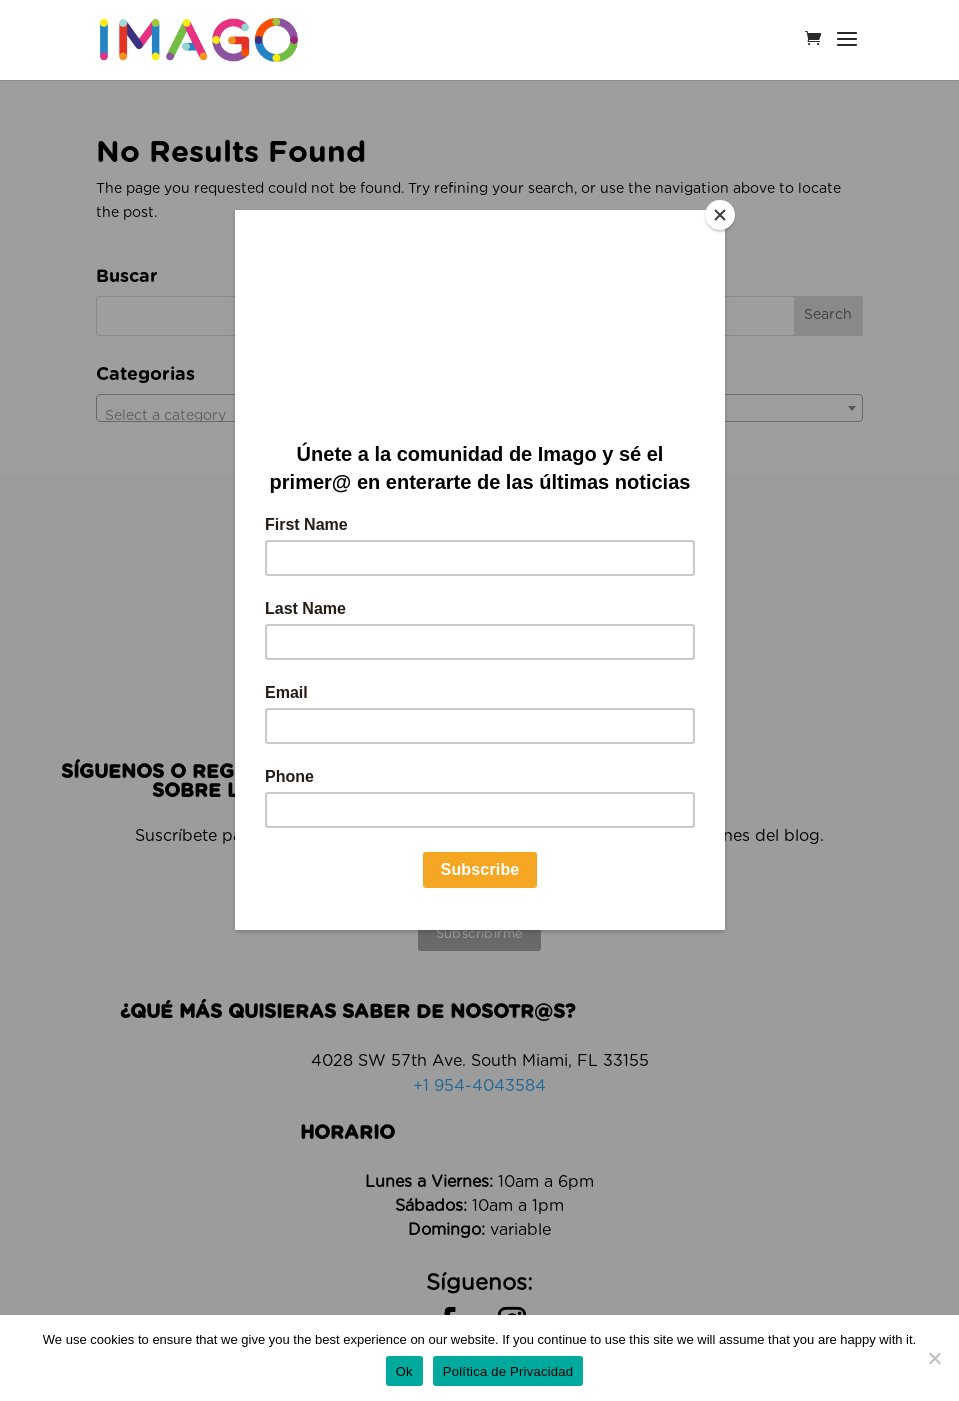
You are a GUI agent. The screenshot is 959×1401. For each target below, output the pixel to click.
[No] (934, 1358)
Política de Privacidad (508, 1371)
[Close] (720, 215)
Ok (404, 1371)
